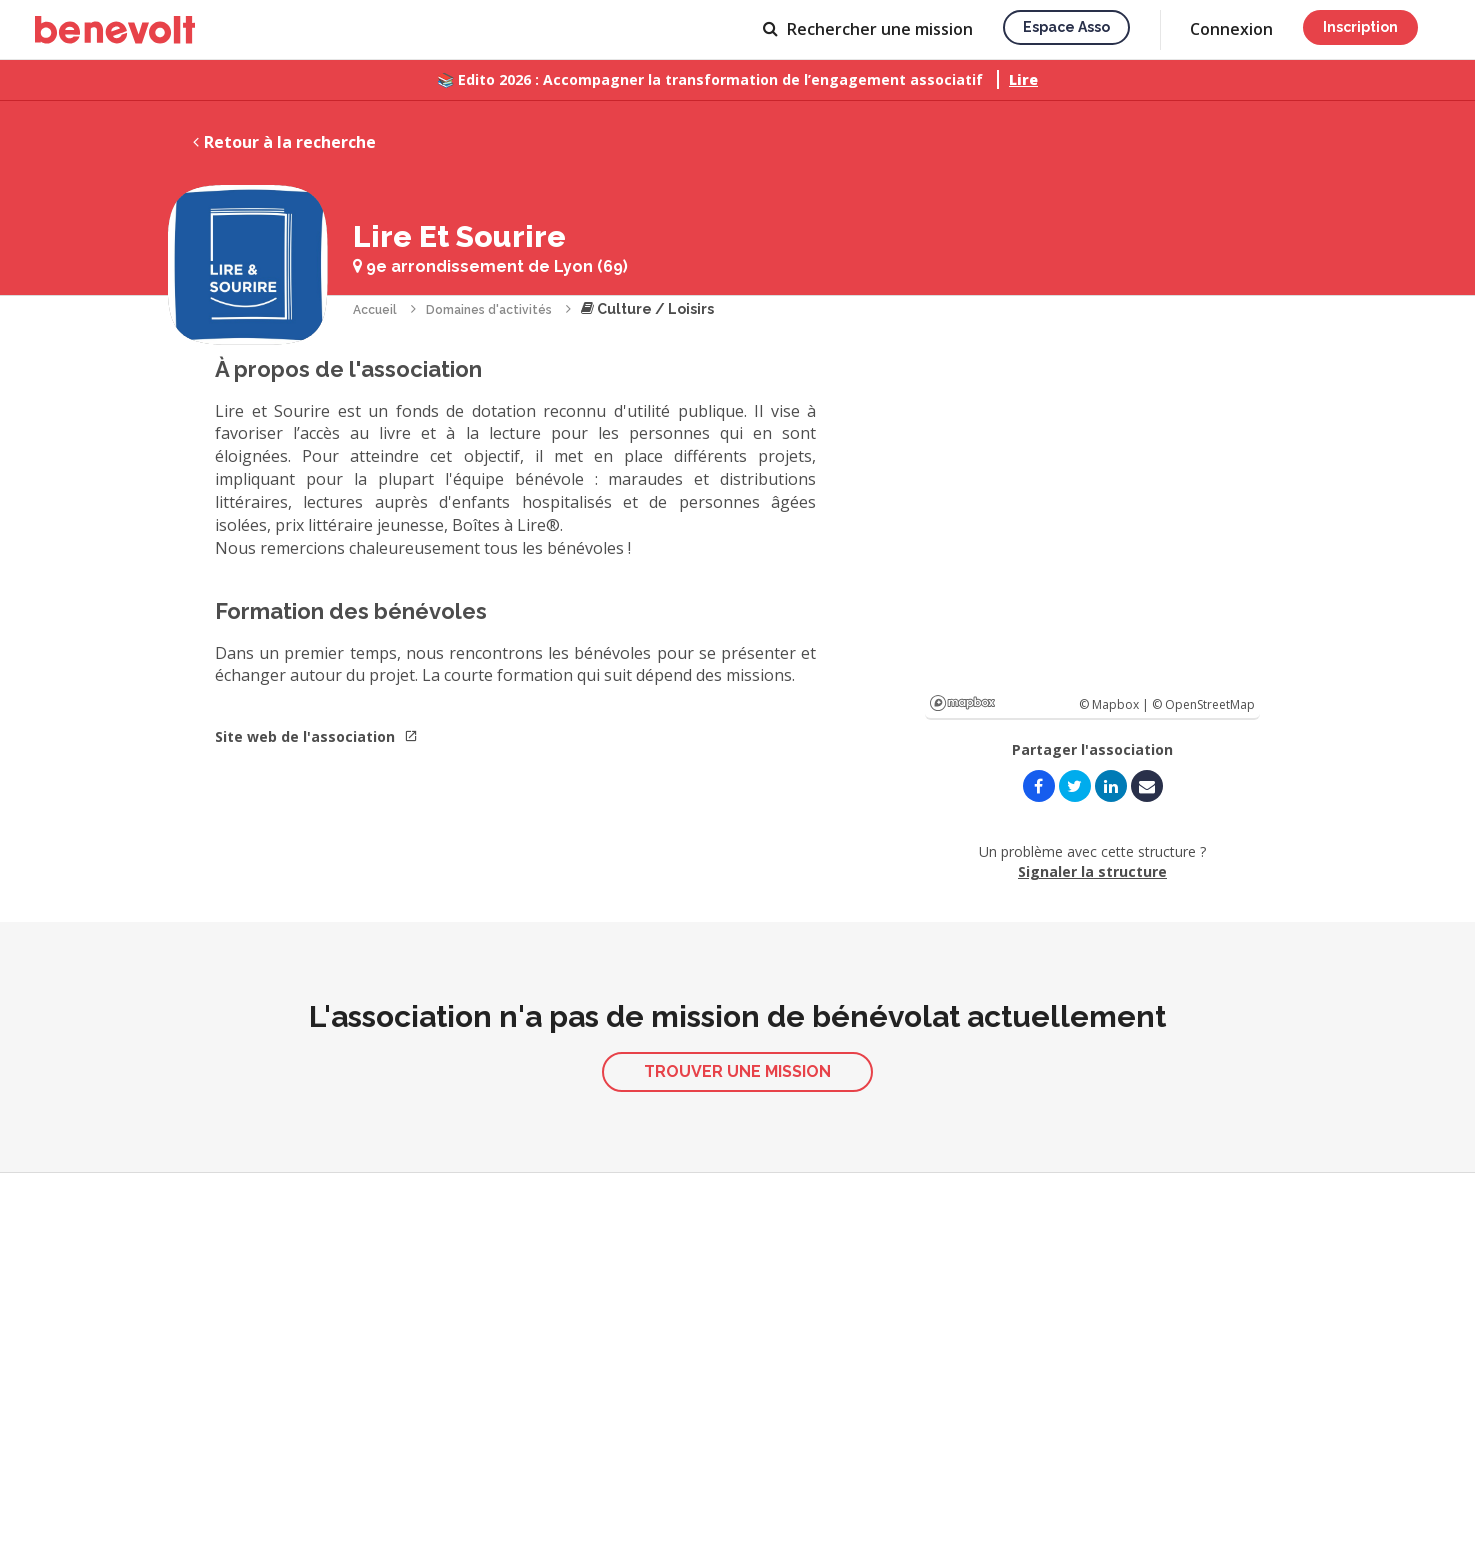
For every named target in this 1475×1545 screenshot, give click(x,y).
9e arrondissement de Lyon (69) (490, 266)
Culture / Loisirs (647, 309)
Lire (1023, 79)
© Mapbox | (1115, 704)
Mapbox (962, 703)
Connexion (1231, 29)
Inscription (1360, 27)
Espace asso (1066, 27)
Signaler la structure (1092, 871)
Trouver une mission (737, 1071)
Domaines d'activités (489, 310)
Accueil (375, 310)
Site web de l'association (316, 736)
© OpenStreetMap (1203, 704)
